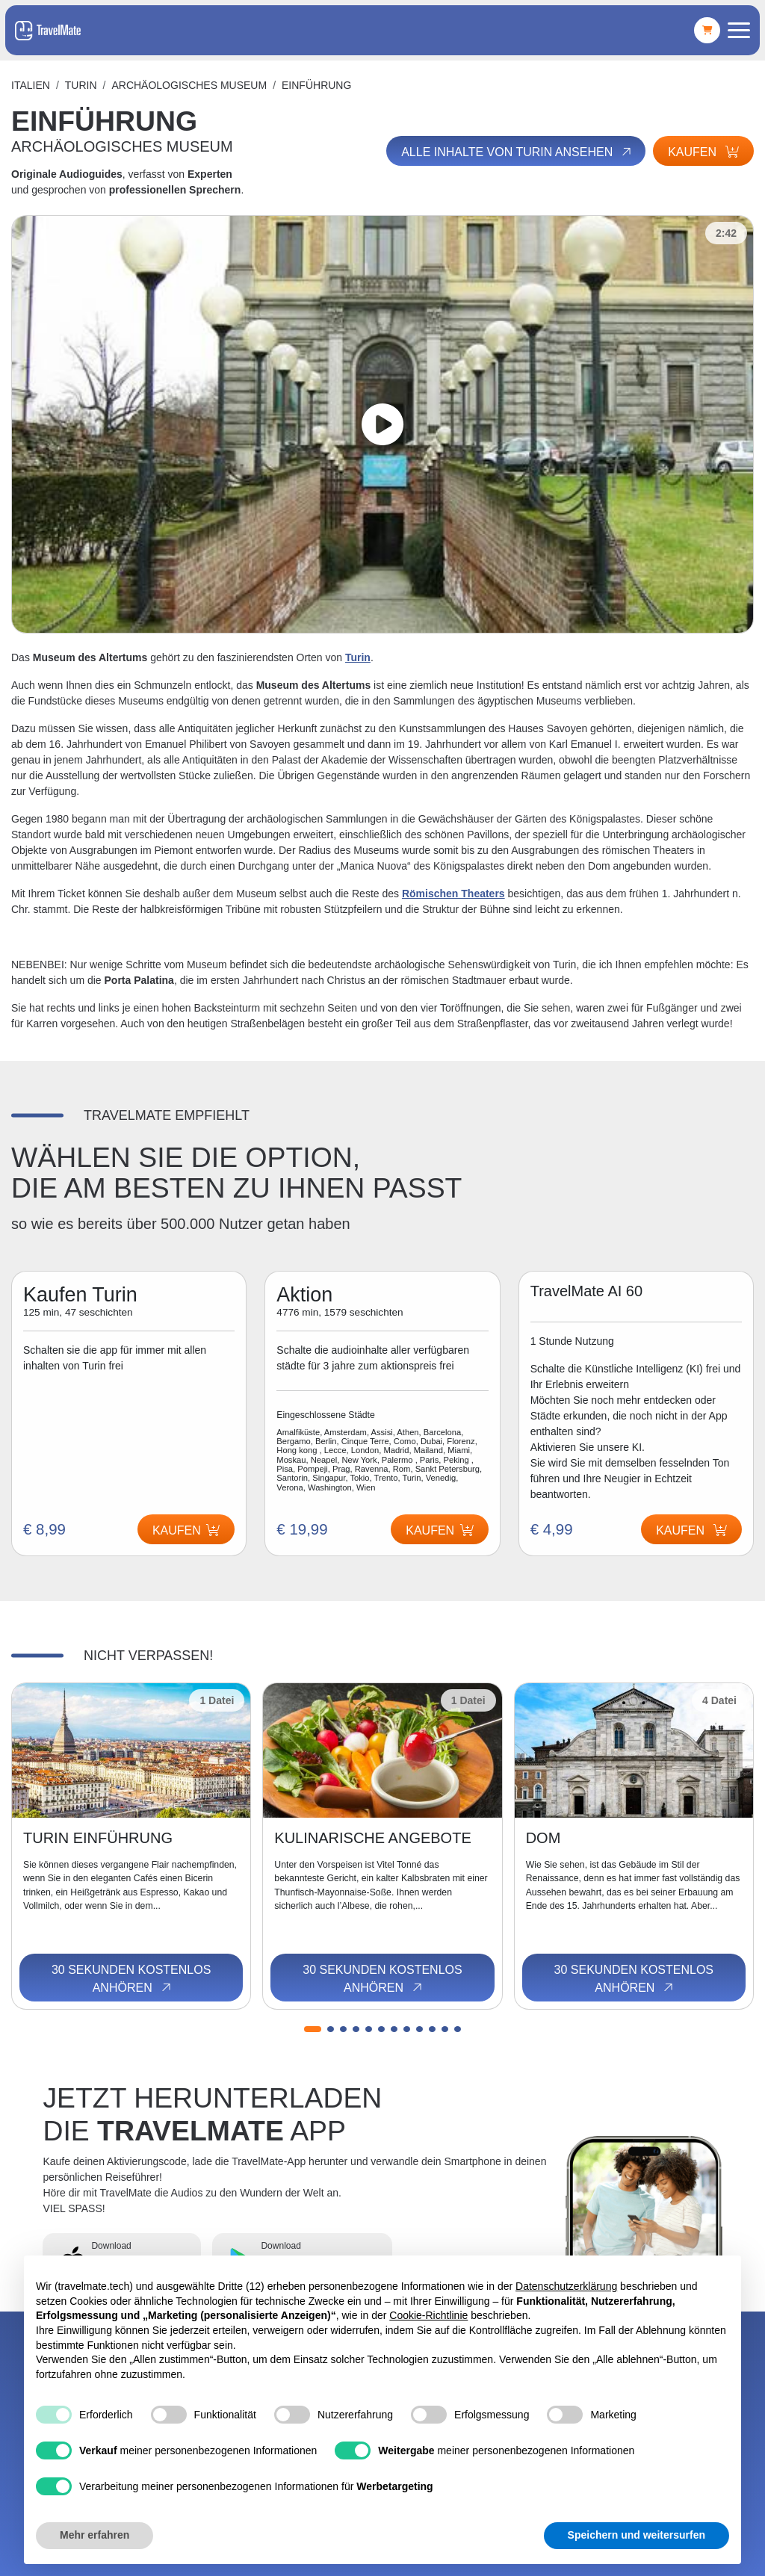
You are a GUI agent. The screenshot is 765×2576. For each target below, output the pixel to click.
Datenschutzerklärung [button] (566, 2286)
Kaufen (703, 152)
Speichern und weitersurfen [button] (636, 2535)
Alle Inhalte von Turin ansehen (517, 152)
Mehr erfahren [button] (94, 2535)
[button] (312, 2029)
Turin (81, 85)
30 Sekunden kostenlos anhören (131, 1979)
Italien (30, 85)
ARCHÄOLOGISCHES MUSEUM (189, 85)
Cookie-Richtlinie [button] (428, 2315)
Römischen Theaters (453, 894)
